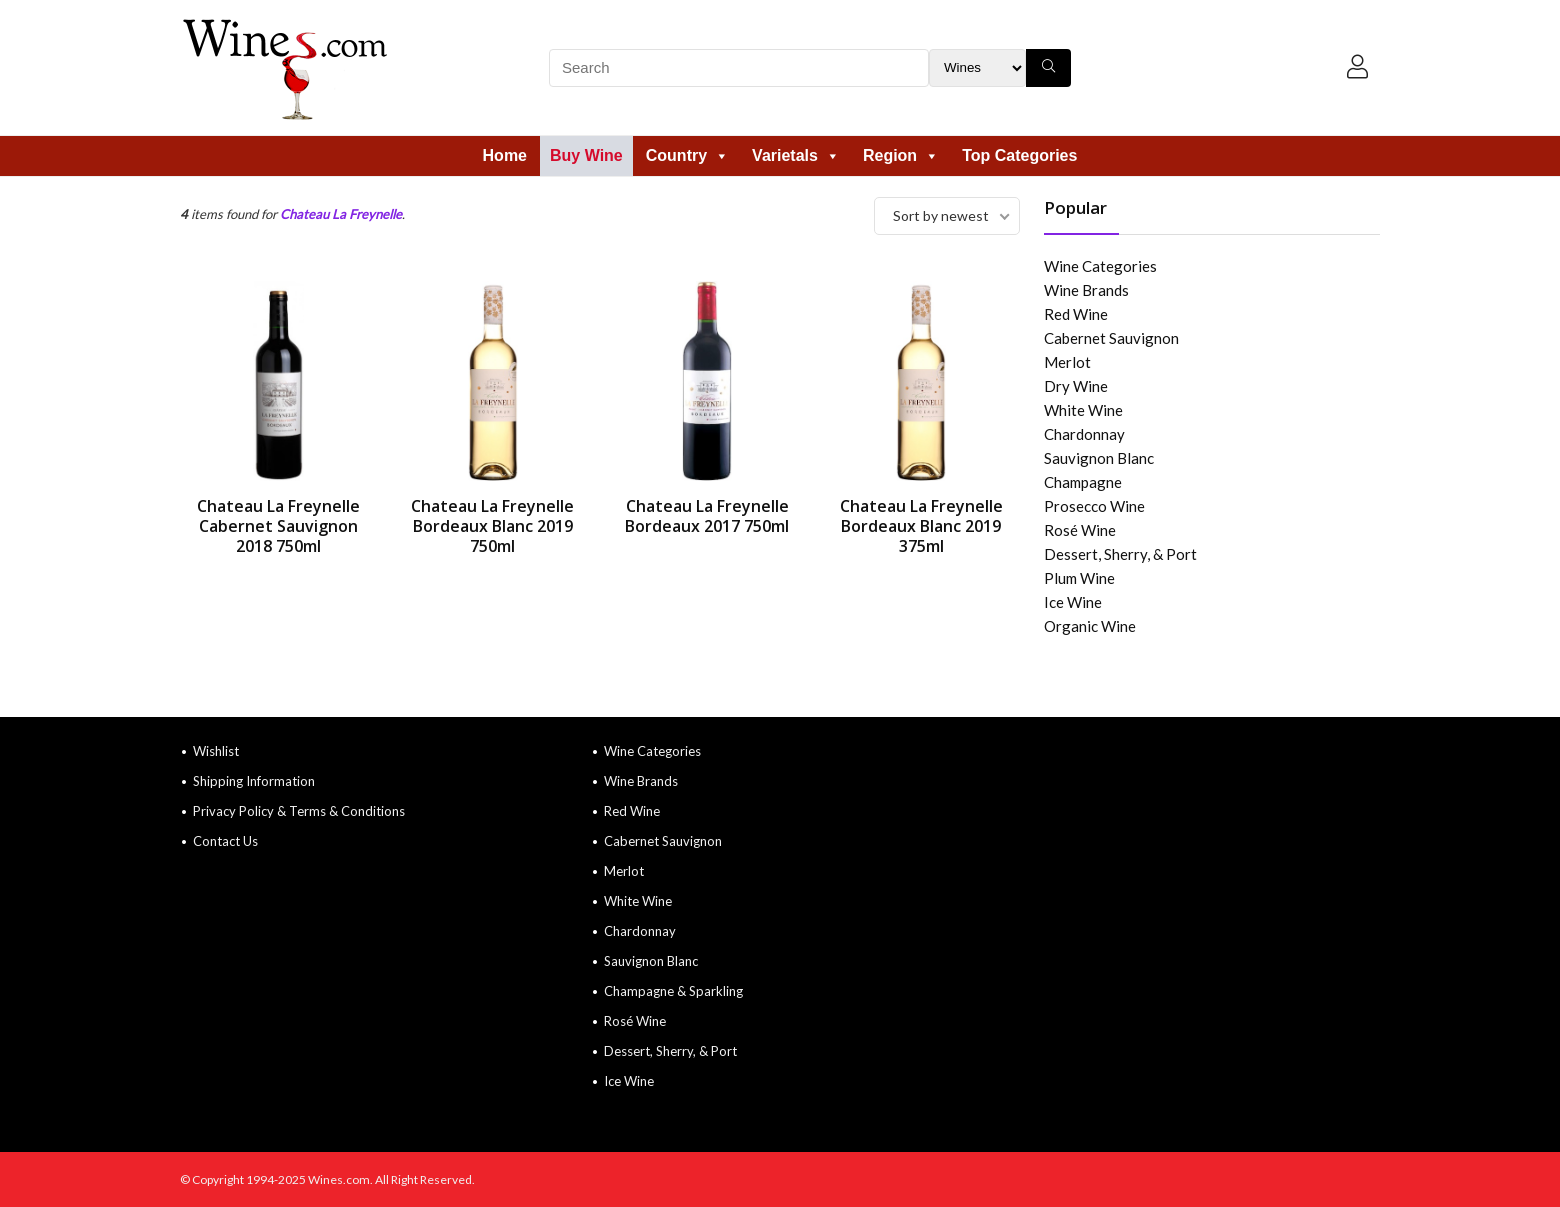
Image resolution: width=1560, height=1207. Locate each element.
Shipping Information (254, 781)
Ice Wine (1073, 602)
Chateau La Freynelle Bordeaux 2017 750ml (707, 516)
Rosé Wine (1080, 530)
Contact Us (225, 841)
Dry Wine (1076, 386)
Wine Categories (1100, 266)
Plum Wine (1079, 578)
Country (687, 155)
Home (505, 155)
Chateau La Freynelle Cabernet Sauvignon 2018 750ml (278, 526)
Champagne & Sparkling (673, 991)
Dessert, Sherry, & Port (1120, 554)
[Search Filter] (977, 68)
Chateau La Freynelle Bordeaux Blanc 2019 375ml (921, 526)
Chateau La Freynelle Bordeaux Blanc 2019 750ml (492, 526)
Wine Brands (1086, 290)
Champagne (1083, 482)
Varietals (796, 155)
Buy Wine (586, 155)
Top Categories (1019, 155)
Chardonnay (1084, 434)
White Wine (1083, 410)
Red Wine (1076, 314)
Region (901, 155)
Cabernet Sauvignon (1111, 338)
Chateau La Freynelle (341, 214)
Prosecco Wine (1094, 506)
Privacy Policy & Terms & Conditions (299, 811)
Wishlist (216, 751)
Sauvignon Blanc (1099, 458)
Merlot (1067, 362)
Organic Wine (1090, 626)
